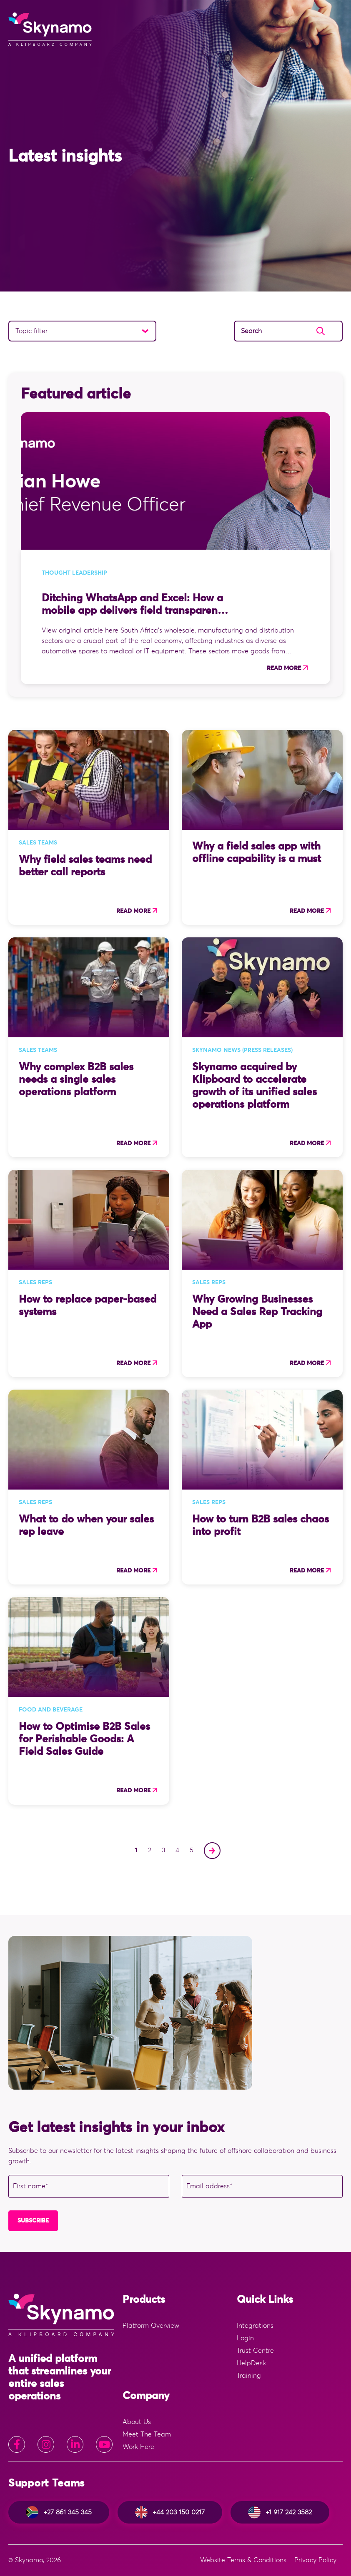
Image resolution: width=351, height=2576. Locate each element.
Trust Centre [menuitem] (255, 2350)
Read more (284, 668)
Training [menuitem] (249, 2375)
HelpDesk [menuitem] (251, 2363)
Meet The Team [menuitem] (147, 2434)
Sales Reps (35, 1282)
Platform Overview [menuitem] (151, 2325)
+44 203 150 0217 (170, 2512)
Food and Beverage (51, 1709)
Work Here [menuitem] (138, 2447)
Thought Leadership (74, 573)
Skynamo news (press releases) (242, 1050)
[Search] (288, 331)
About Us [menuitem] (137, 2422)
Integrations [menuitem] (255, 2325)
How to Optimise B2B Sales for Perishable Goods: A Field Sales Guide (84, 1739)
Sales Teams (38, 842)
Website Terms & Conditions (243, 2560)
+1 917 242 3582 (280, 2512)
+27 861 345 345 (59, 2512)
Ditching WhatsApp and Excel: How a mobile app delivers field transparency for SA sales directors (135, 610)
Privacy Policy (315, 2560)
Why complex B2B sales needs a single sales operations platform (76, 1079)
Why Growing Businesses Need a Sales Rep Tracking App (257, 1312)
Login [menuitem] (245, 2338)
